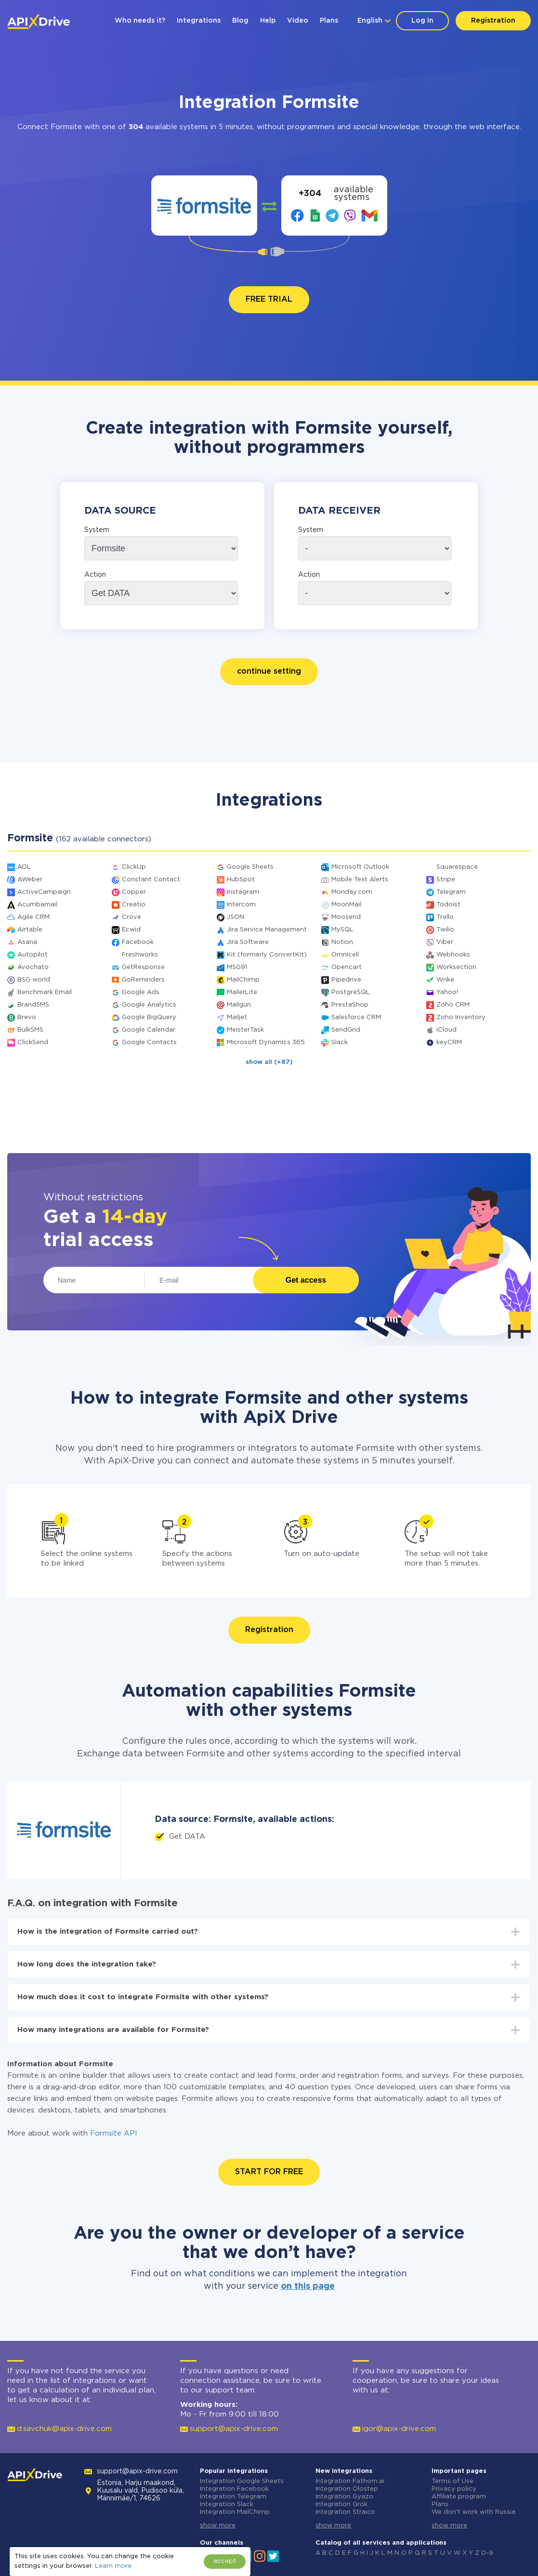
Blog (240, 21)
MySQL (342, 929)
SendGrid (345, 1030)
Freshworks (140, 954)
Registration (493, 21)
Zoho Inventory (461, 1017)
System (96, 530)
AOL (24, 867)
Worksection (456, 967)
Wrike (445, 980)
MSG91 (237, 967)
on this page (308, 2286)
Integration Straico (345, 2512)
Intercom (241, 904)
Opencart (346, 967)
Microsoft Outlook (360, 867)
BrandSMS (33, 1005)
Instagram (243, 892)
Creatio (133, 904)
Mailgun (239, 1005)
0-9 (487, 2553)
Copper (134, 892)
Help (268, 21)
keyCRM (449, 1042)
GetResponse (143, 967)
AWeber (29, 879)
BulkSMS (30, 1030)
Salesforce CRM (356, 1017)
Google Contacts (149, 1042)
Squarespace (457, 867)
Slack (339, 1042)
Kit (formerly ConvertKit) (267, 954)
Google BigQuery (149, 1017)
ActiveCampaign (44, 892)
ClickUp (134, 867)
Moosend (346, 917)
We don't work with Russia (473, 2512)
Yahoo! (447, 992)
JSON (235, 917)
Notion (342, 942)
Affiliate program (459, 2496)
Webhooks (453, 954)
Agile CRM (33, 917)
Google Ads (140, 992)
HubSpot (241, 879)
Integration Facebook (234, 2489)
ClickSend (32, 1042)
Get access (306, 1280)
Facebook (138, 942)
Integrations (199, 21)
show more (218, 2525)
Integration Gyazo (344, 2496)
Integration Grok (341, 2504)
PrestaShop (349, 1005)
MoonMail (346, 904)
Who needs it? (140, 21)
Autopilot (32, 954)
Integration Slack (226, 2504)
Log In (422, 21)
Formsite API (113, 2133)
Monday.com (351, 892)
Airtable (29, 929)
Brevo (26, 1017)
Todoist (448, 904)
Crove (131, 917)
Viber (444, 942)
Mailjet (237, 1017)
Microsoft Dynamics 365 (266, 1042)
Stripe (445, 879)
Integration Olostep (346, 2489)
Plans (329, 21)
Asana (27, 942)
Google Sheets (250, 867)
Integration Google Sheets (242, 2481)
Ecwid (131, 929)
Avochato (33, 967)
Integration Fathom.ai (349, 2481)
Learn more (113, 2566)
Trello (445, 917)
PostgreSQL (350, 992)
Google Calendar (148, 1030)
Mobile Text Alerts (359, 879)
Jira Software (248, 942)
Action (95, 575)
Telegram (451, 892)
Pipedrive (346, 980)
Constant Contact (151, 879)
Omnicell (345, 954)
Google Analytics (149, 1005)
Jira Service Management (267, 929)
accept (224, 2561)
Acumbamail (37, 904)
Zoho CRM (453, 1005)
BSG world (33, 980)
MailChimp (243, 980)
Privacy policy (454, 2489)
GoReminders (143, 980)
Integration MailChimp (235, 2512)
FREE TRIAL (269, 299)
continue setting (269, 671)
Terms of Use (452, 2481)
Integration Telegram (233, 2496)
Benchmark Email (44, 992)
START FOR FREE (269, 2172)
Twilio (445, 929)
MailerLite (242, 992)
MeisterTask (245, 1030)
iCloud (446, 1030)
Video (297, 21)
